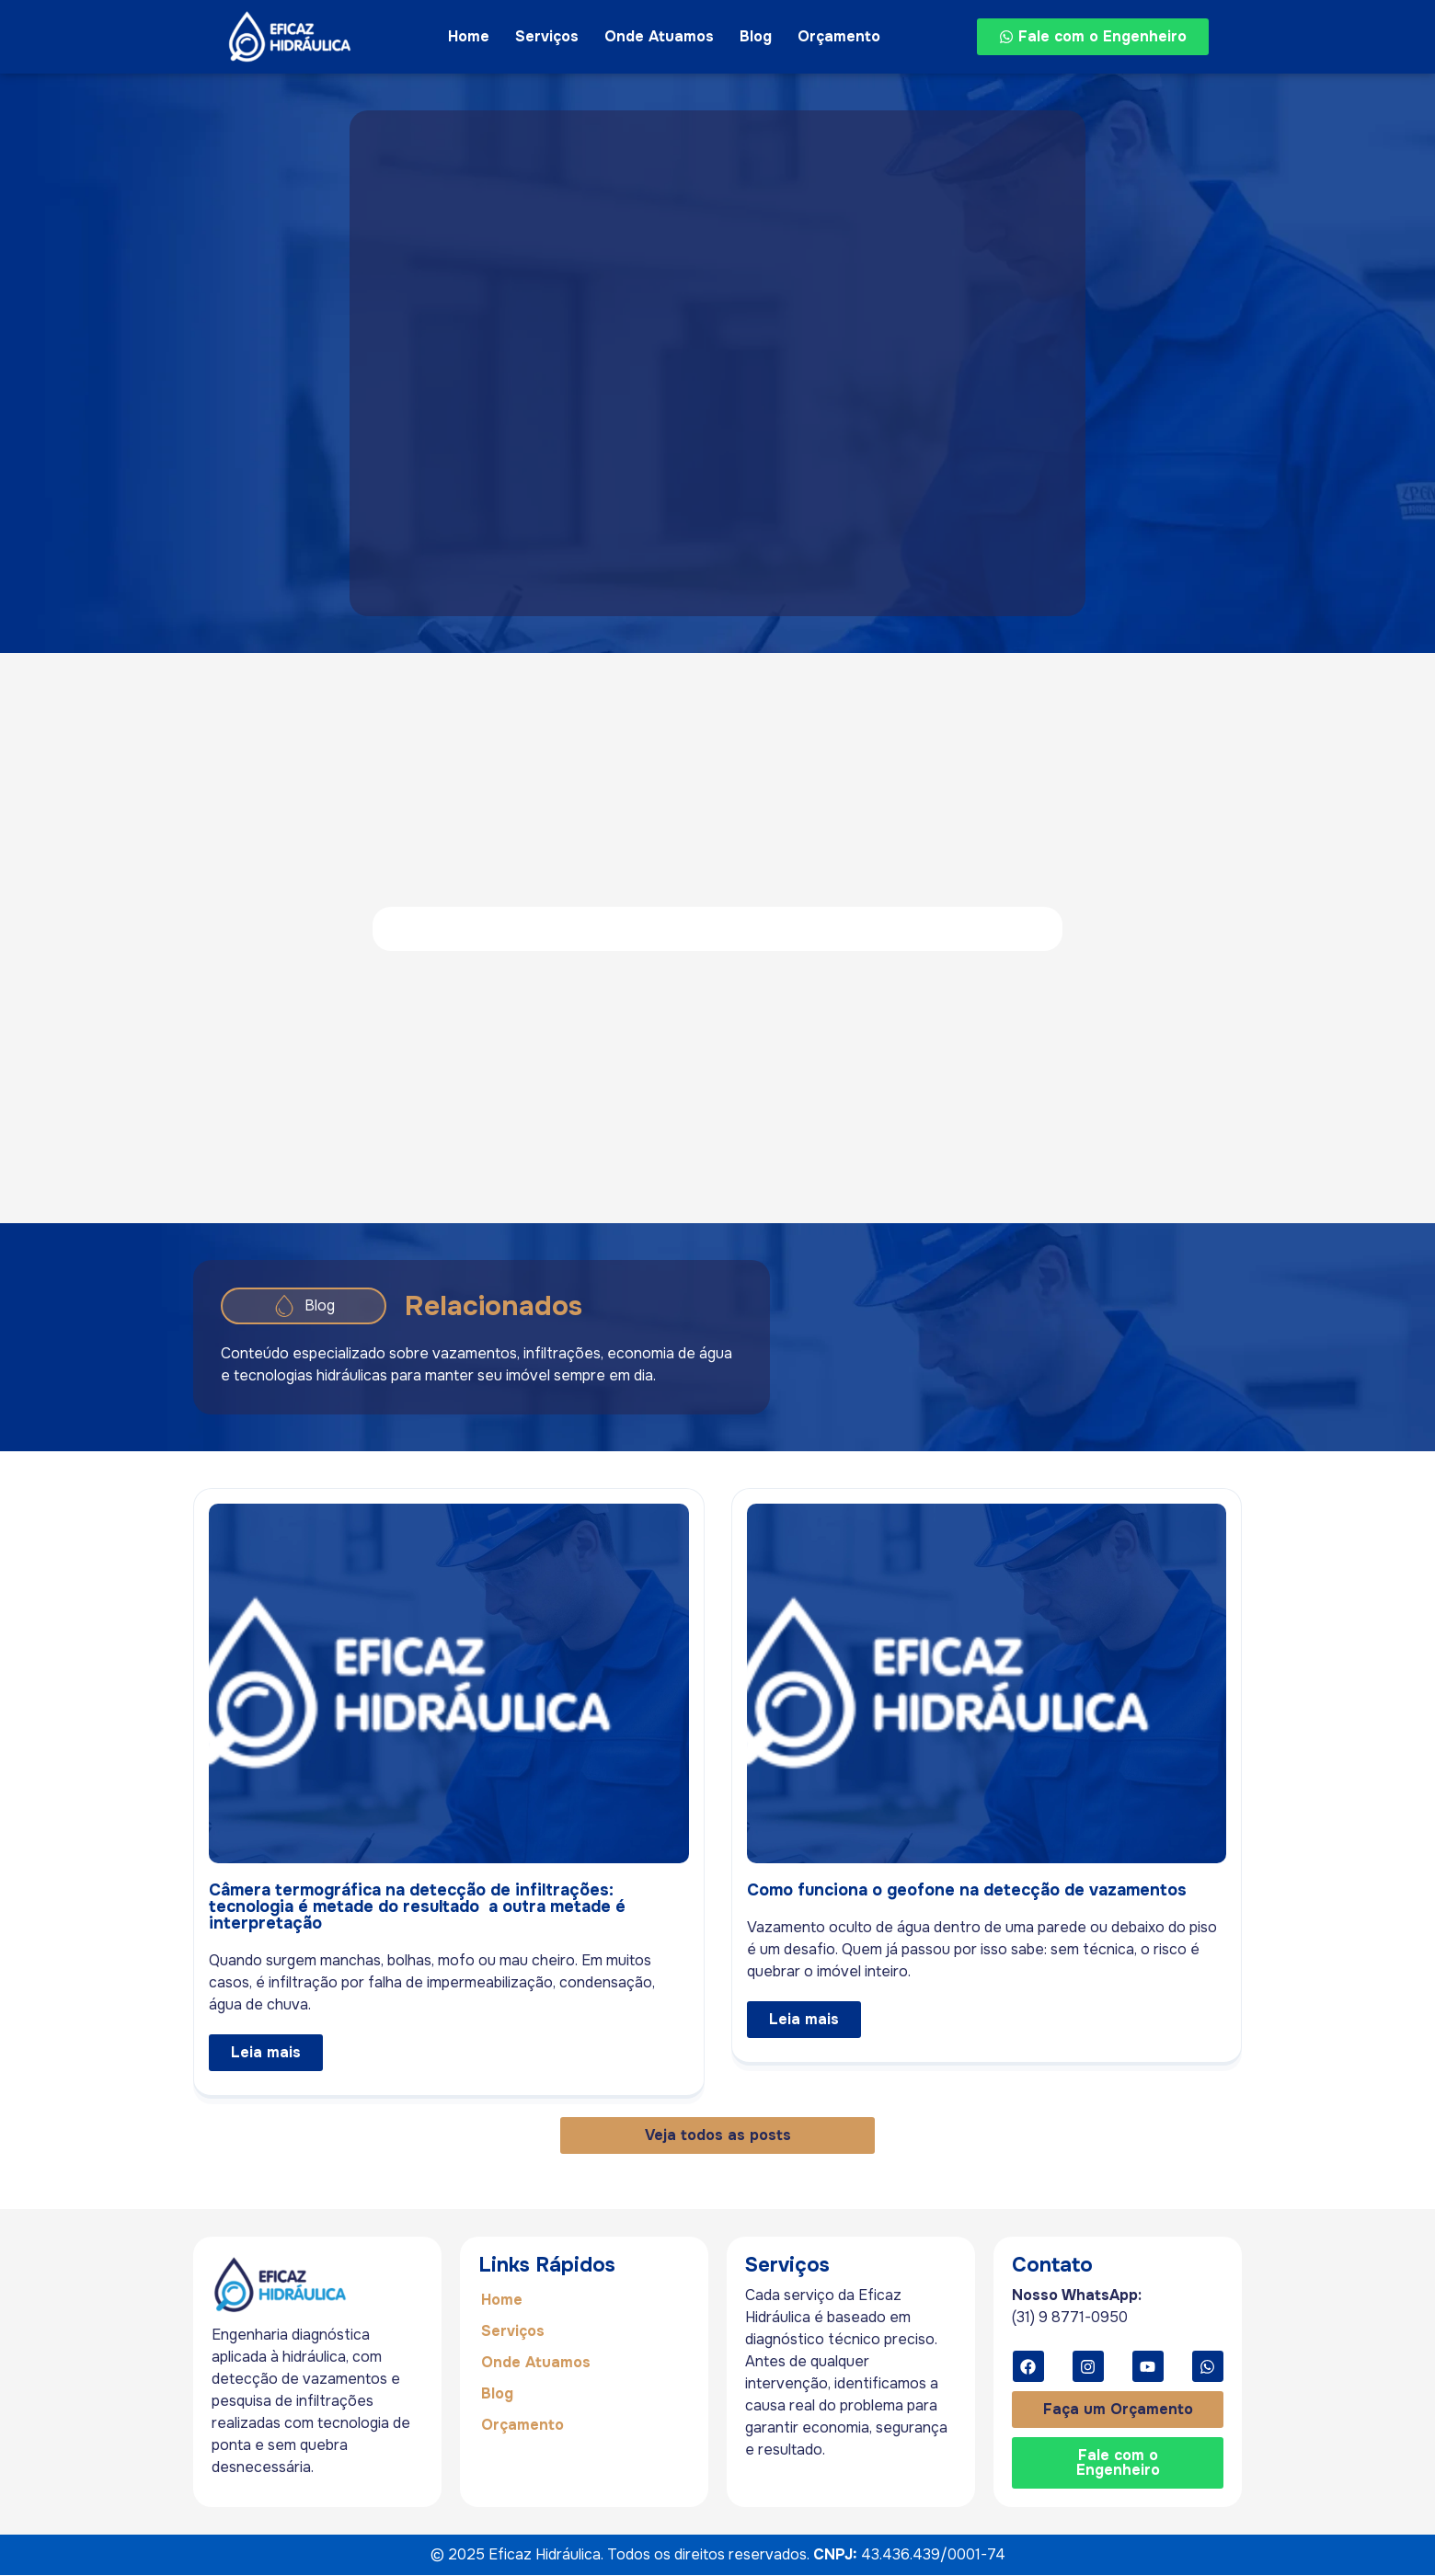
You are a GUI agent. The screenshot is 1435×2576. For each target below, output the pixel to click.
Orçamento (839, 36)
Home (468, 36)
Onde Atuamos (659, 36)
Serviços (547, 36)
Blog (756, 36)
